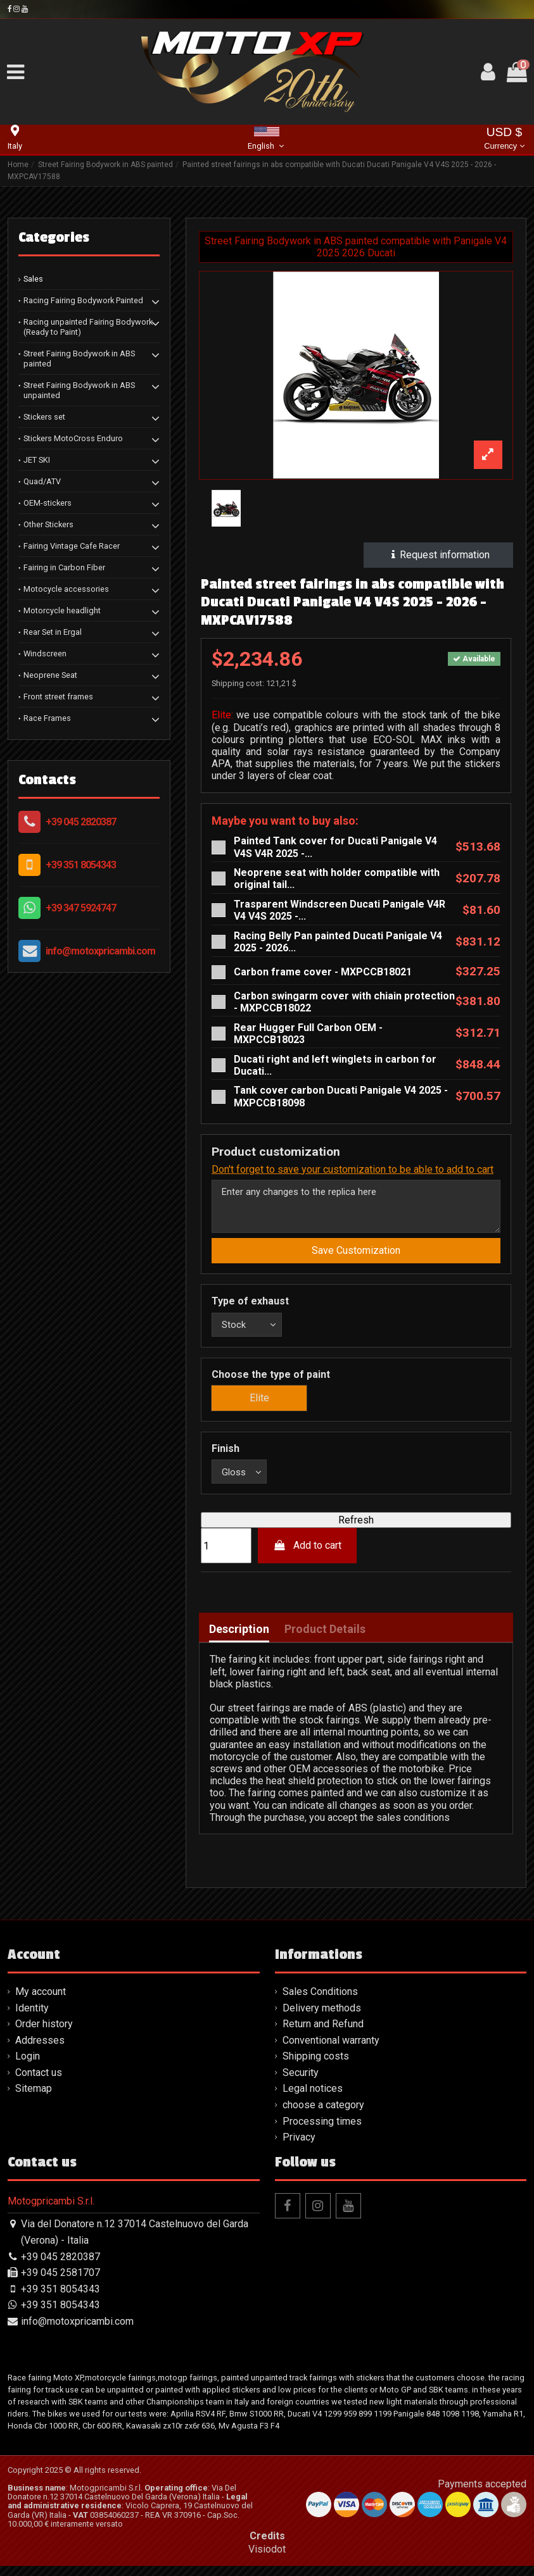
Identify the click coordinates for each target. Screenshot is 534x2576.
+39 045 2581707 (60, 2283)
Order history (44, 2034)
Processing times (322, 2131)
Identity (32, 2018)
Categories (53, 237)
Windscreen (45, 653)
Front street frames (58, 696)
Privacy (299, 2147)
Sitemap (33, 2099)
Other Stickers (48, 524)
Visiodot (267, 2559)
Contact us (38, 2083)
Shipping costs (316, 2066)
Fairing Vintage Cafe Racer (71, 546)
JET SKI (36, 460)
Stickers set (44, 417)
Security (301, 2083)
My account (40, 2002)
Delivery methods (322, 2018)
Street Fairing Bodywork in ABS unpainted (79, 390)
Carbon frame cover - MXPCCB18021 (323, 972)
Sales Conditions (320, 2002)
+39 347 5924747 (81, 908)
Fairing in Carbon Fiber (64, 567)
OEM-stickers (47, 503)
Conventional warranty (331, 2050)
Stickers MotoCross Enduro (73, 438)
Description (239, 1639)
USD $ (504, 139)
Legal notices (313, 2099)
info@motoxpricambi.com (100, 951)
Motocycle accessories (66, 589)
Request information (438, 555)
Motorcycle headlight (62, 610)
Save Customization (356, 1256)
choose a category (323, 2115)
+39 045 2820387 (81, 822)
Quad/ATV (42, 481)
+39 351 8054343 (81, 865)
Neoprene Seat (50, 675)
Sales (33, 279)
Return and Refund (323, 2034)
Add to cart (307, 1556)
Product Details (325, 1639)
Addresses (40, 2050)
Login (27, 2066)
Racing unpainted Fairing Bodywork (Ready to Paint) (88, 327)
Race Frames (47, 718)
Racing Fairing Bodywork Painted (83, 300)
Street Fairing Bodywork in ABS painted (79, 358)
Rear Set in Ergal (52, 632)
